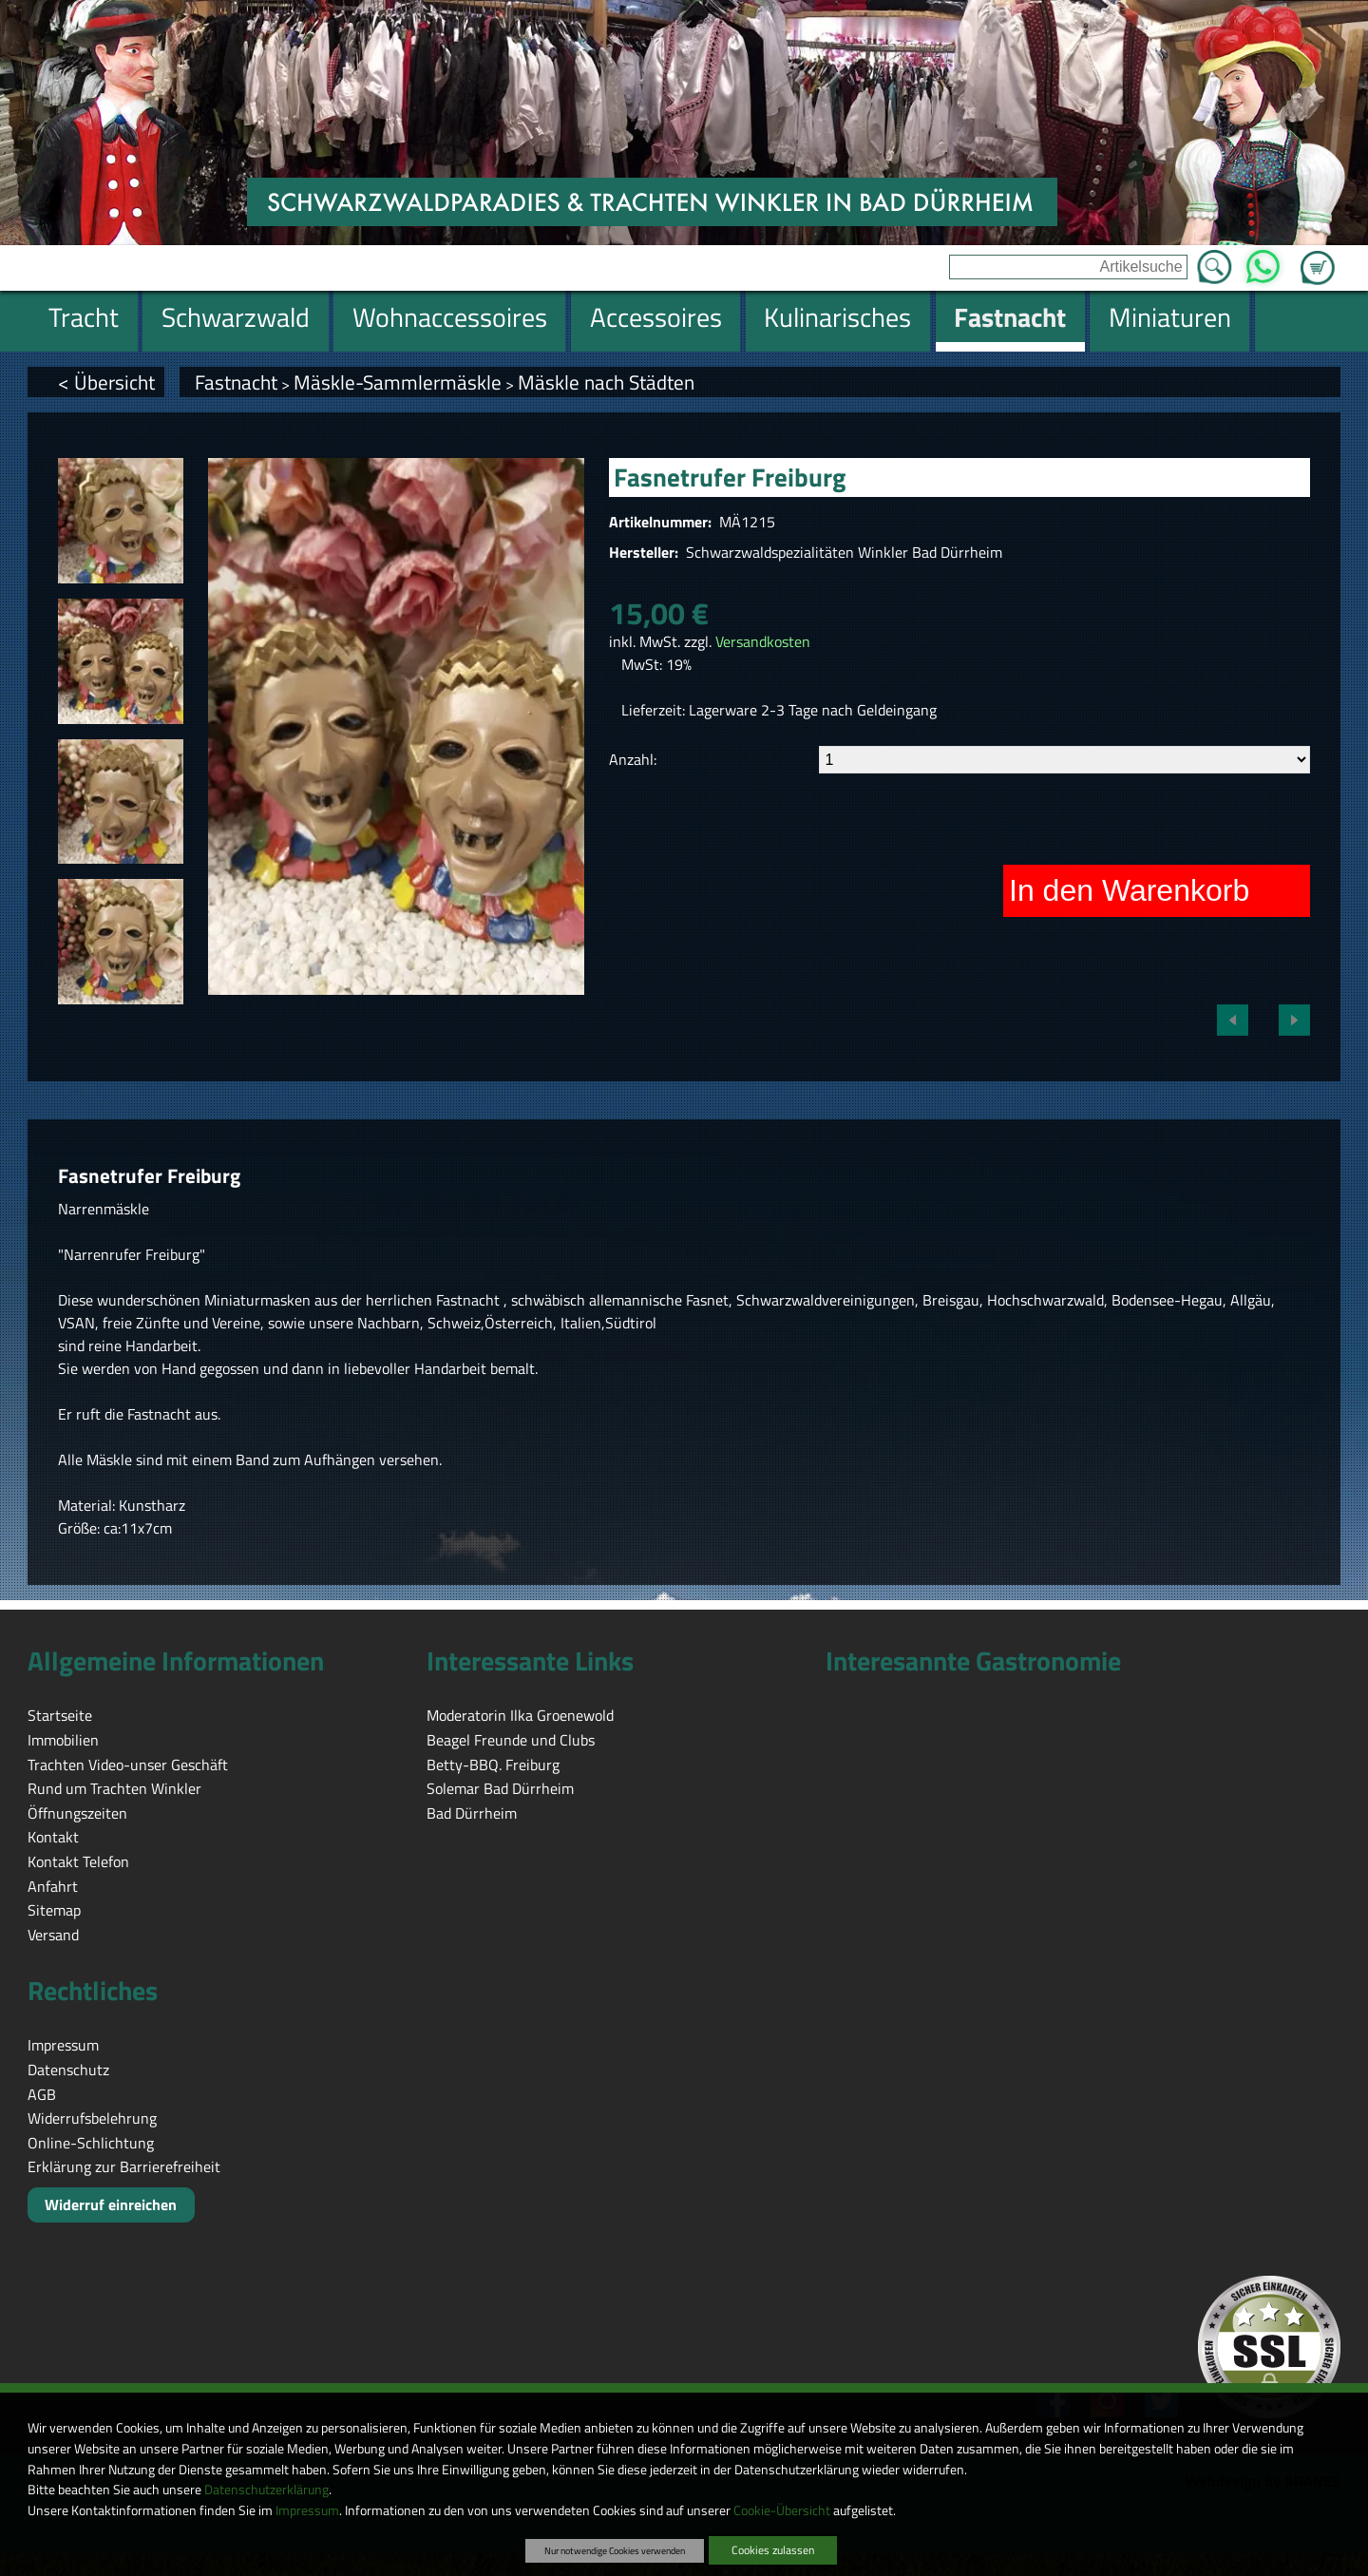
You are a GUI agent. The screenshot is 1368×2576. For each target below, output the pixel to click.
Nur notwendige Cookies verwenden (614, 2550)
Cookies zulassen (773, 2550)
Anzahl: (632, 759)
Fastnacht (236, 382)
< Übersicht (106, 382)
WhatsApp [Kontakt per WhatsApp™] (1263, 261)
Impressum (307, 2510)
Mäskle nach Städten (606, 382)
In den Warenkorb (1129, 890)
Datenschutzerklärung (266, 2489)
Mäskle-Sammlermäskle (398, 382)
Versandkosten (762, 641)
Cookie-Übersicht (781, 2510)
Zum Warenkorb (1317, 256)
